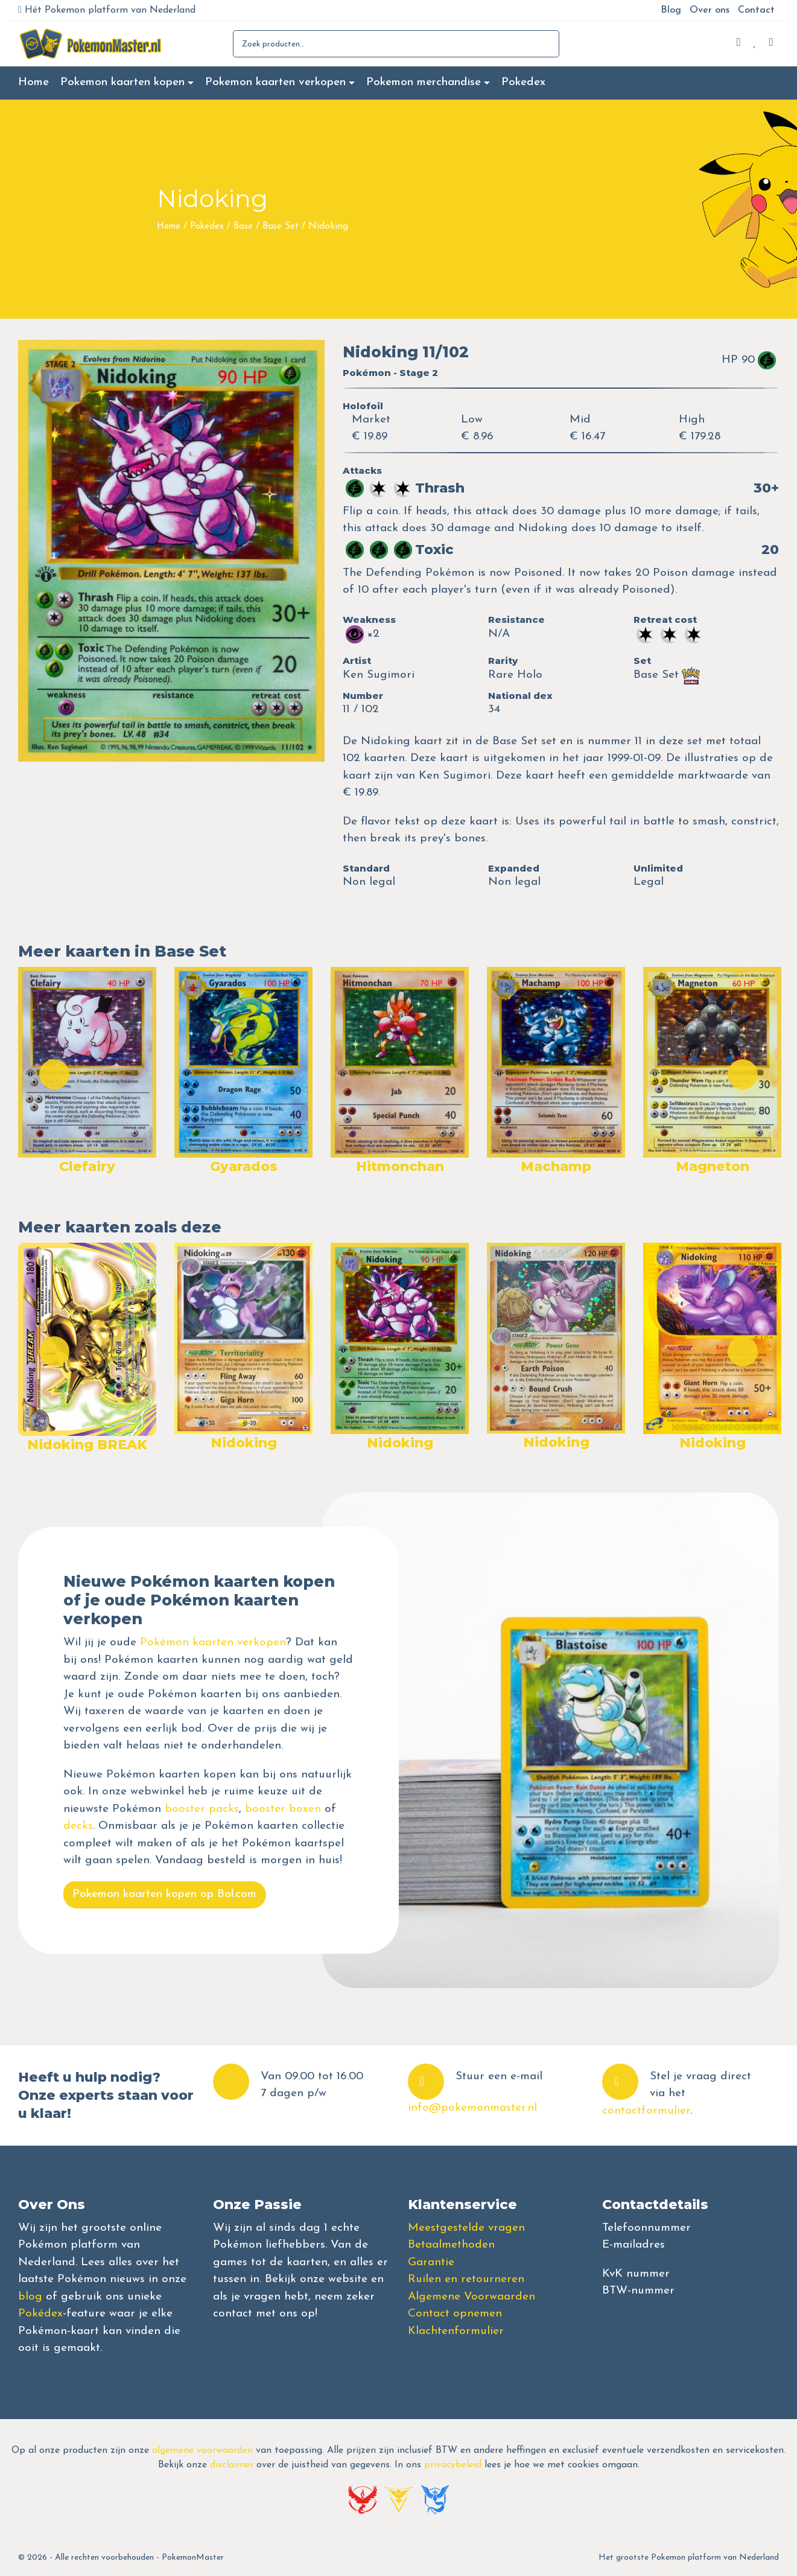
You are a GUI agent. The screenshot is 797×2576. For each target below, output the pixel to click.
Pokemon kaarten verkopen (275, 82)
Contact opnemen (455, 2313)
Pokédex (40, 2313)
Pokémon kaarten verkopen (213, 1642)
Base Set (280, 226)
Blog (671, 10)
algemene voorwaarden (202, 2450)
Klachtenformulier (456, 2331)
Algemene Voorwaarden (471, 2297)
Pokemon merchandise (423, 82)
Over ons (709, 10)
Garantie (431, 2262)
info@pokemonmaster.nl (472, 2108)
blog (30, 2297)
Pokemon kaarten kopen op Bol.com (164, 1894)
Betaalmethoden (451, 2245)
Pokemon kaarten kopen (122, 82)
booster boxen (283, 1809)
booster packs (202, 1809)
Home (33, 82)
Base (243, 226)
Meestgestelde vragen (466, 2228)
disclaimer (231, 2465)
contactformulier (646, 2111)
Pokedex (523, 82)
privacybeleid (452, 2465)
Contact (756, 10)
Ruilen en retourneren (466, 2279)
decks (78, 1826)
